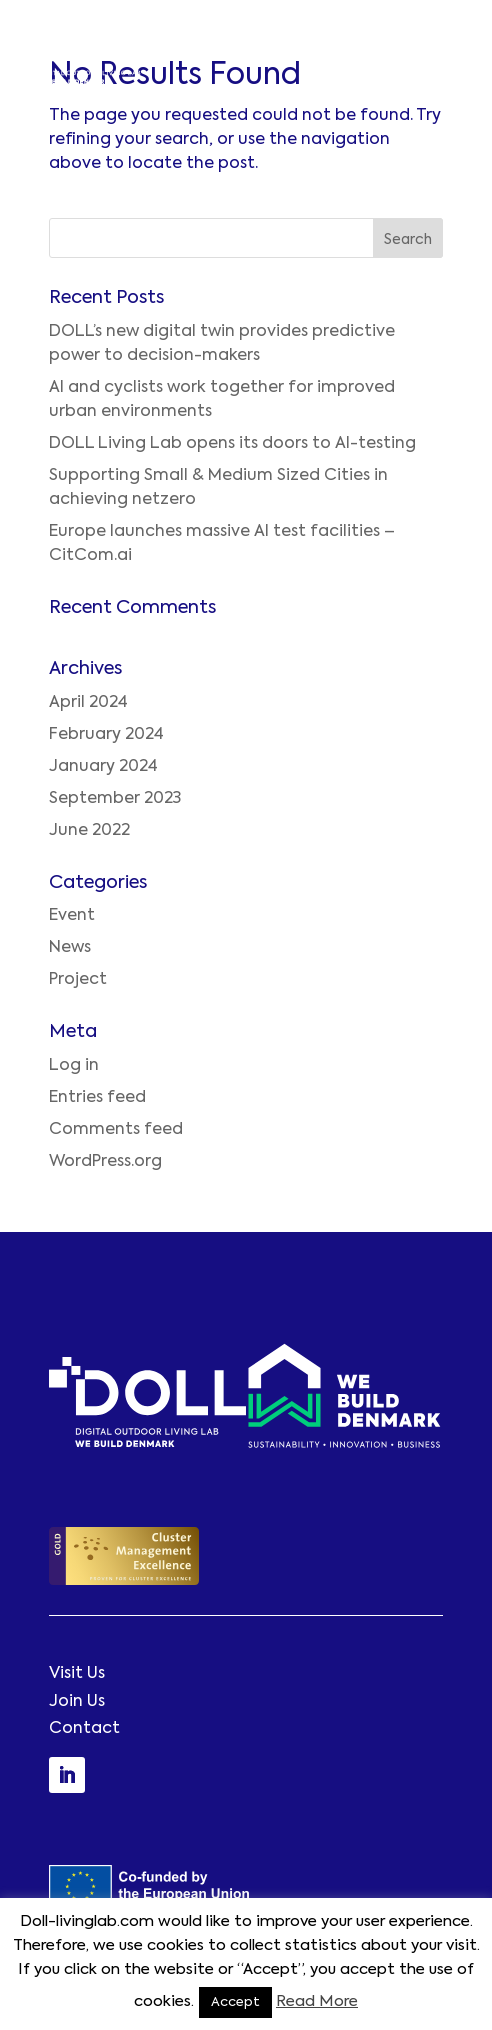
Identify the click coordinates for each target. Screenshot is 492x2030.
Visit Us (77, 1674)
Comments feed (116, 1130)
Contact (84, 1729)
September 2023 (115, 799)
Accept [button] (235, 2002)
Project (78, 980)
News (70, 948)
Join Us (77, 1702)
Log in (74, 1066)
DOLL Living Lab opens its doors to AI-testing (232, 444)
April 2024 (88, 703)
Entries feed (97, 1098)
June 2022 (89, 831)
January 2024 (103, 767)
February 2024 (106, 735)
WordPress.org (105, 1162)
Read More (317, 2001)
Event (72, 916)
